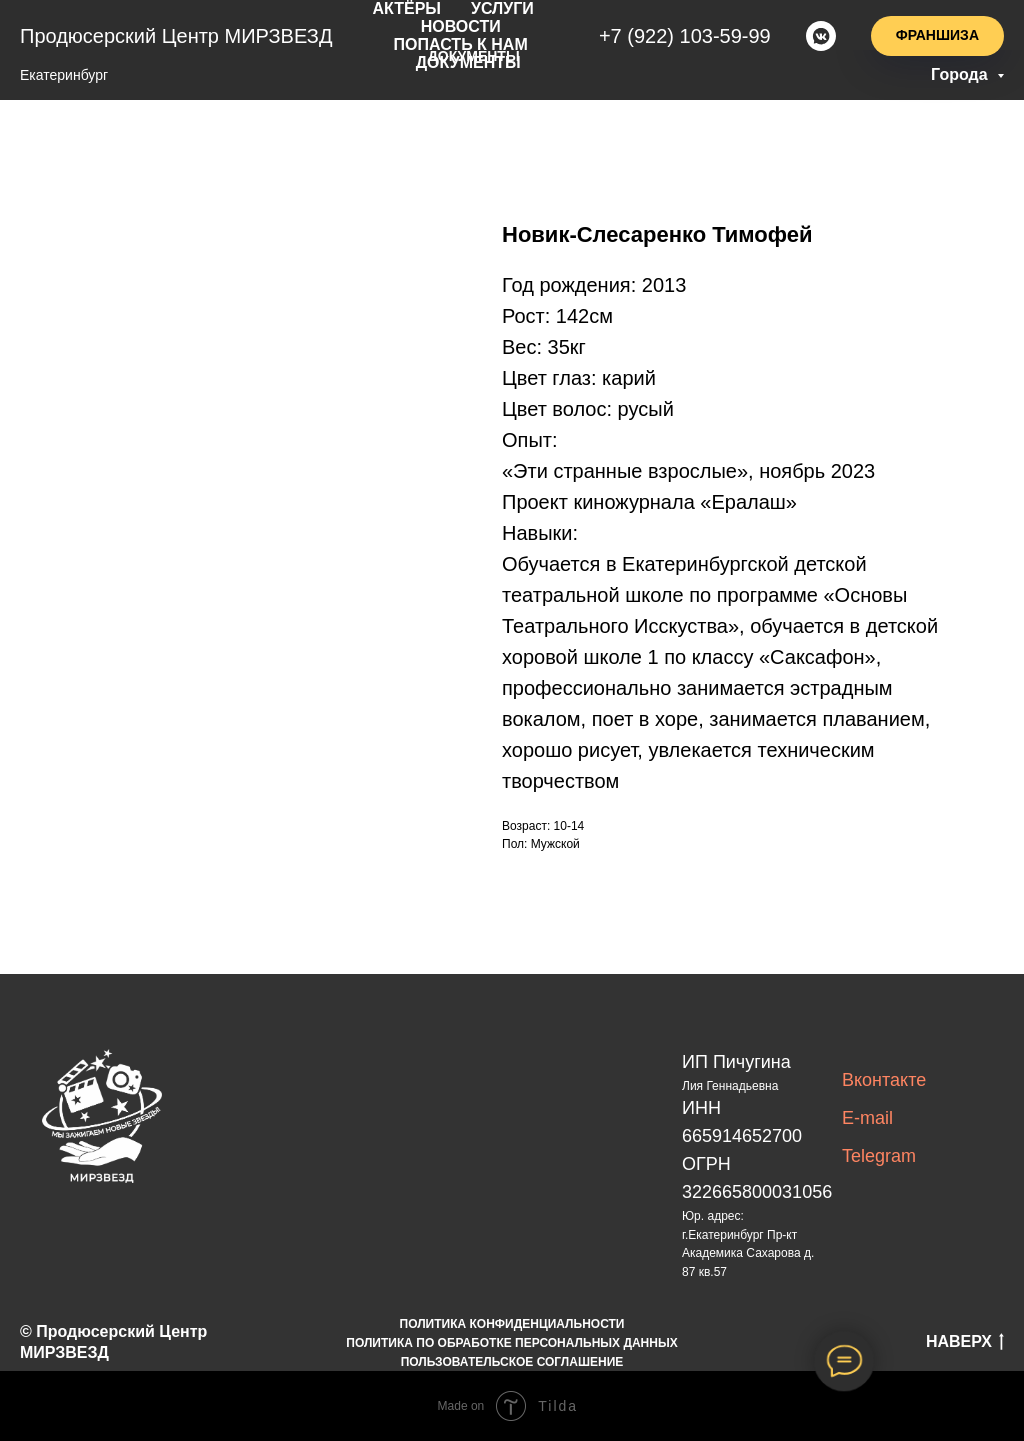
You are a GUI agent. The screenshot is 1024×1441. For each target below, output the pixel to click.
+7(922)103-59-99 (690, 32)
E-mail (867, 1118)
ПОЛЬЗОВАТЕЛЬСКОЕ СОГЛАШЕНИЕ (512, 1362)
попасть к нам (466, 40)
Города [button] (961, 74)
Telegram (879, 1156)
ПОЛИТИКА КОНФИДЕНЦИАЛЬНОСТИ (512, 1324)
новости (466, 24)
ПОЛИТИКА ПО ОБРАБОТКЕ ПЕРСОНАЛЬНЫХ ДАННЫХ (511, 1343)
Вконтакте (884, 1080)
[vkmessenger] (821, 32)
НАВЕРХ (965, 1343)
